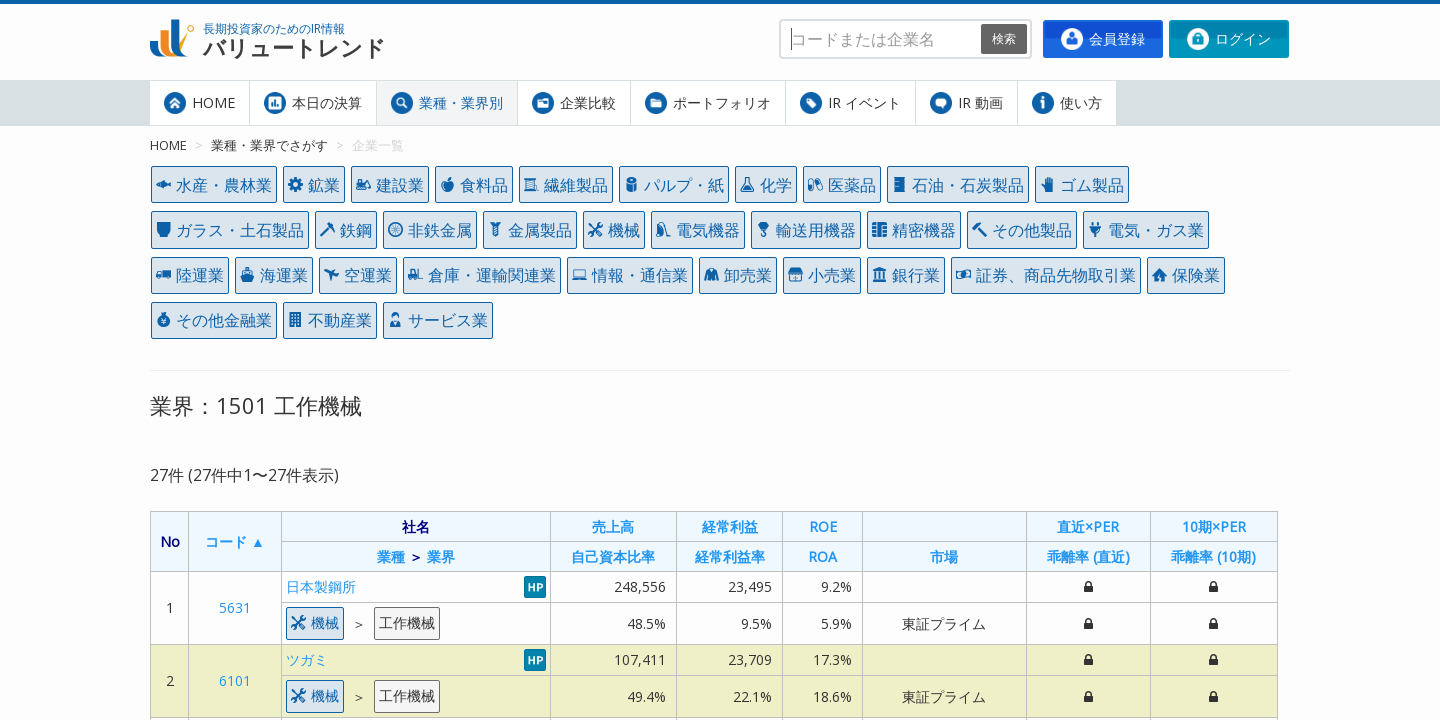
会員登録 (1103, 39)
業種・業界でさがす (269, 145)
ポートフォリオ (708, 103)
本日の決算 (313, 103)
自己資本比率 (613, 556)
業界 (441, 556)
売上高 (613, 526)
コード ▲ (235, 541)
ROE (823, 526)
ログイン (1229, 39)
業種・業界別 (447, 103)
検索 (1004, 38)
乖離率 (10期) (1213, 556)
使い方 (1067, 103)
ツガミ (307, 659)
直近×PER (1088, 526)
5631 (235, 607)
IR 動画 (966, 103)
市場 (944, 556)
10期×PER (1214, 526)
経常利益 (730, 526)
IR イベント (850, 103)
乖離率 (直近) (1088, 556)
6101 (235, 680)
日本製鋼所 (321, 586)
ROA (822, 556)
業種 (391, 556)
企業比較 (574, 103)
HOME (199, 103)
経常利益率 (730, 556)
